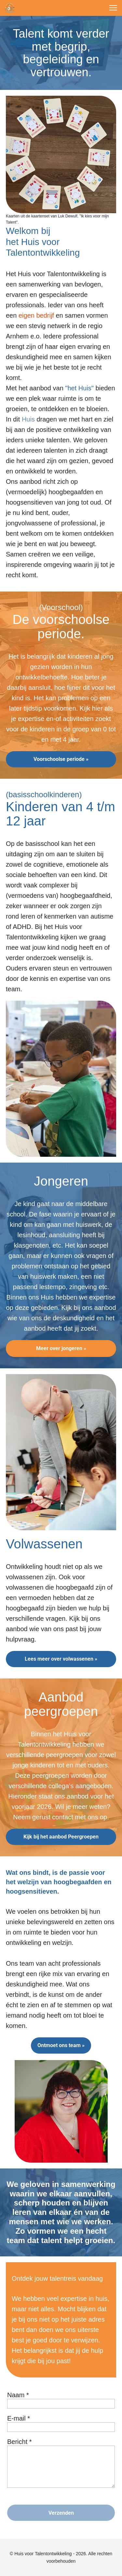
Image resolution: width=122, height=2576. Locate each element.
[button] (113, 8)
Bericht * (19, 2441)
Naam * (18, 2395)
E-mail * (18, 2418)
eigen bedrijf (37, 315)
